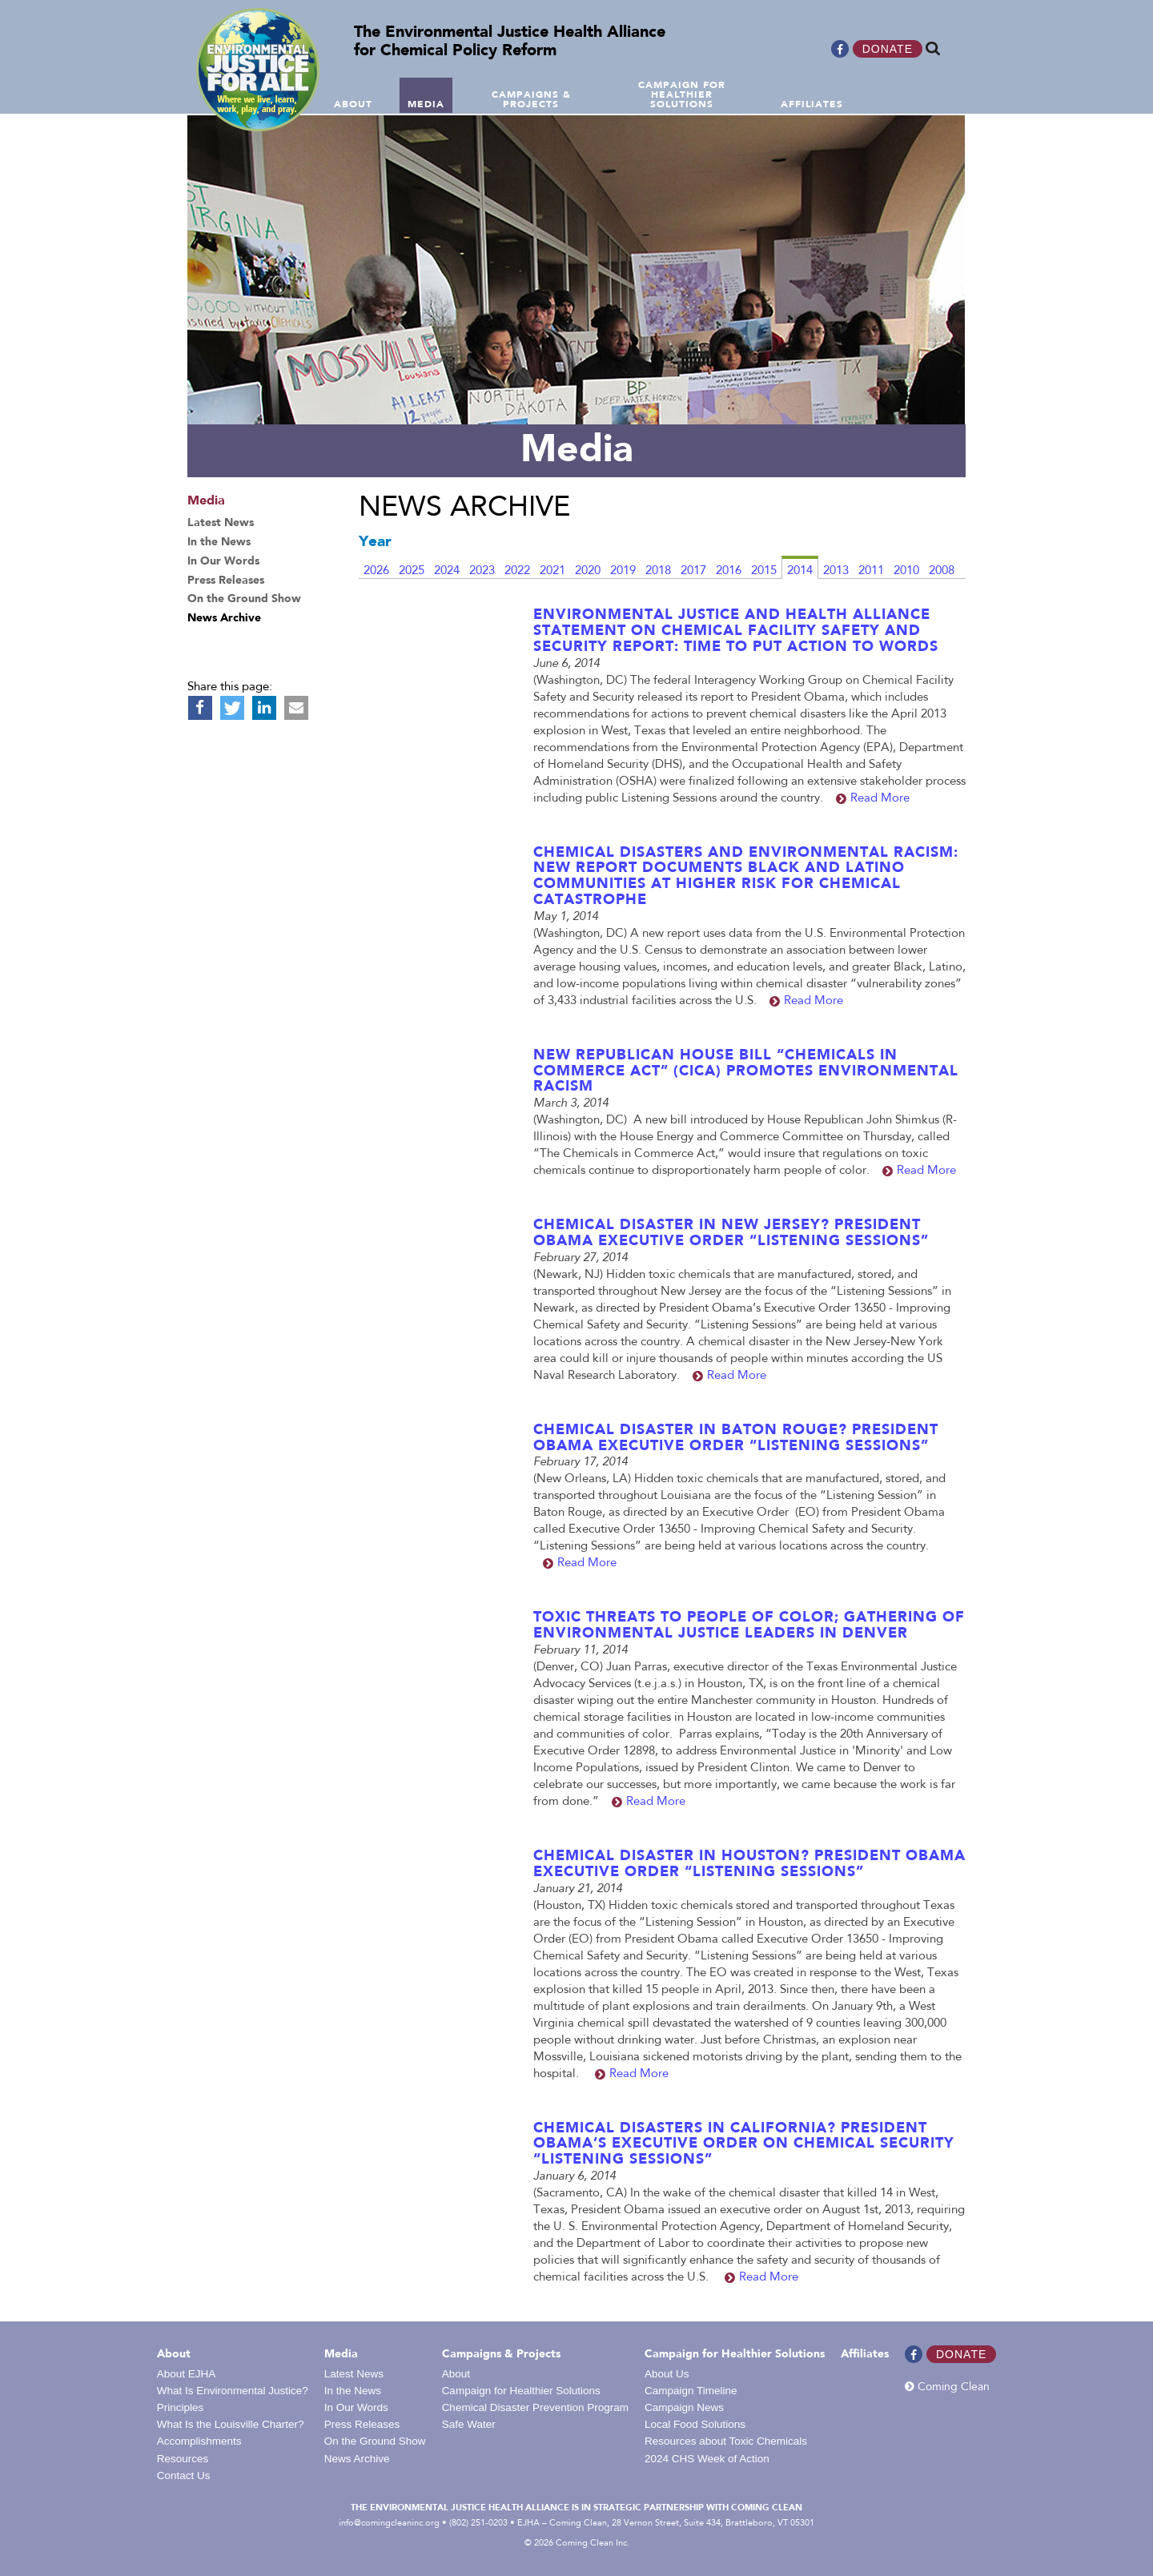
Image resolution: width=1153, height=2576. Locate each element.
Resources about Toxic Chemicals (726, 2441)
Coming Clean (947, 2387)
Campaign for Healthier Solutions (521, 2391)
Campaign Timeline (691, 2391)
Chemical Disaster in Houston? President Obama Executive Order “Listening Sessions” (749, 1864)
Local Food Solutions (695, 2424)
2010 (906, 571)
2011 (871, 571)
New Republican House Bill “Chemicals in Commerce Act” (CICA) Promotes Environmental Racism (745, 1071)
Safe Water (469, 2424)
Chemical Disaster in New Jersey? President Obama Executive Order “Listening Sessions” (731, 1233)
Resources (183, 2459)
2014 (800, 571)
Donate (887, 48)
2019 (623, 571)
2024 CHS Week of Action (707, 2459)
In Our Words (356, 2407)
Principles (180, 2407)
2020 (588, 571)
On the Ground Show (375, 2441)
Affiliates (865, 2354)
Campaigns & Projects (501, 2354)
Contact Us (184, 2476)
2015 (764, 571)
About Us (667, 2374)
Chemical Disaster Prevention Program (535, 2407)
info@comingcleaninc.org (389, 2523)
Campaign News (684, 2407)
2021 (552, 571)
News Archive (357, 2459)
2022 (517, 571)
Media (341, 2354)
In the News (352, 2391)
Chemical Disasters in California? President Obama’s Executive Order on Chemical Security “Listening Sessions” (743, 2144)
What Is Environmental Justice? (232, 2391)
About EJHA (186, 2374)
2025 (411, 571)
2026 (376, 571)
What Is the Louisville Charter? (230, 2424)
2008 (941, 571)
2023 (482, 571)
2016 (728, 571)
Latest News (354, 2374)
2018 (658, 571)
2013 (836, 571)
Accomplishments (199, 2441)
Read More (880, 799)
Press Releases (362, 2424)
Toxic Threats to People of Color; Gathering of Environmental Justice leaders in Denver (749, 1625)
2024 (447, 571)
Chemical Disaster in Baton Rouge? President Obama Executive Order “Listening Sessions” (735, 1438)
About (174, 2354)
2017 (693, 571)
